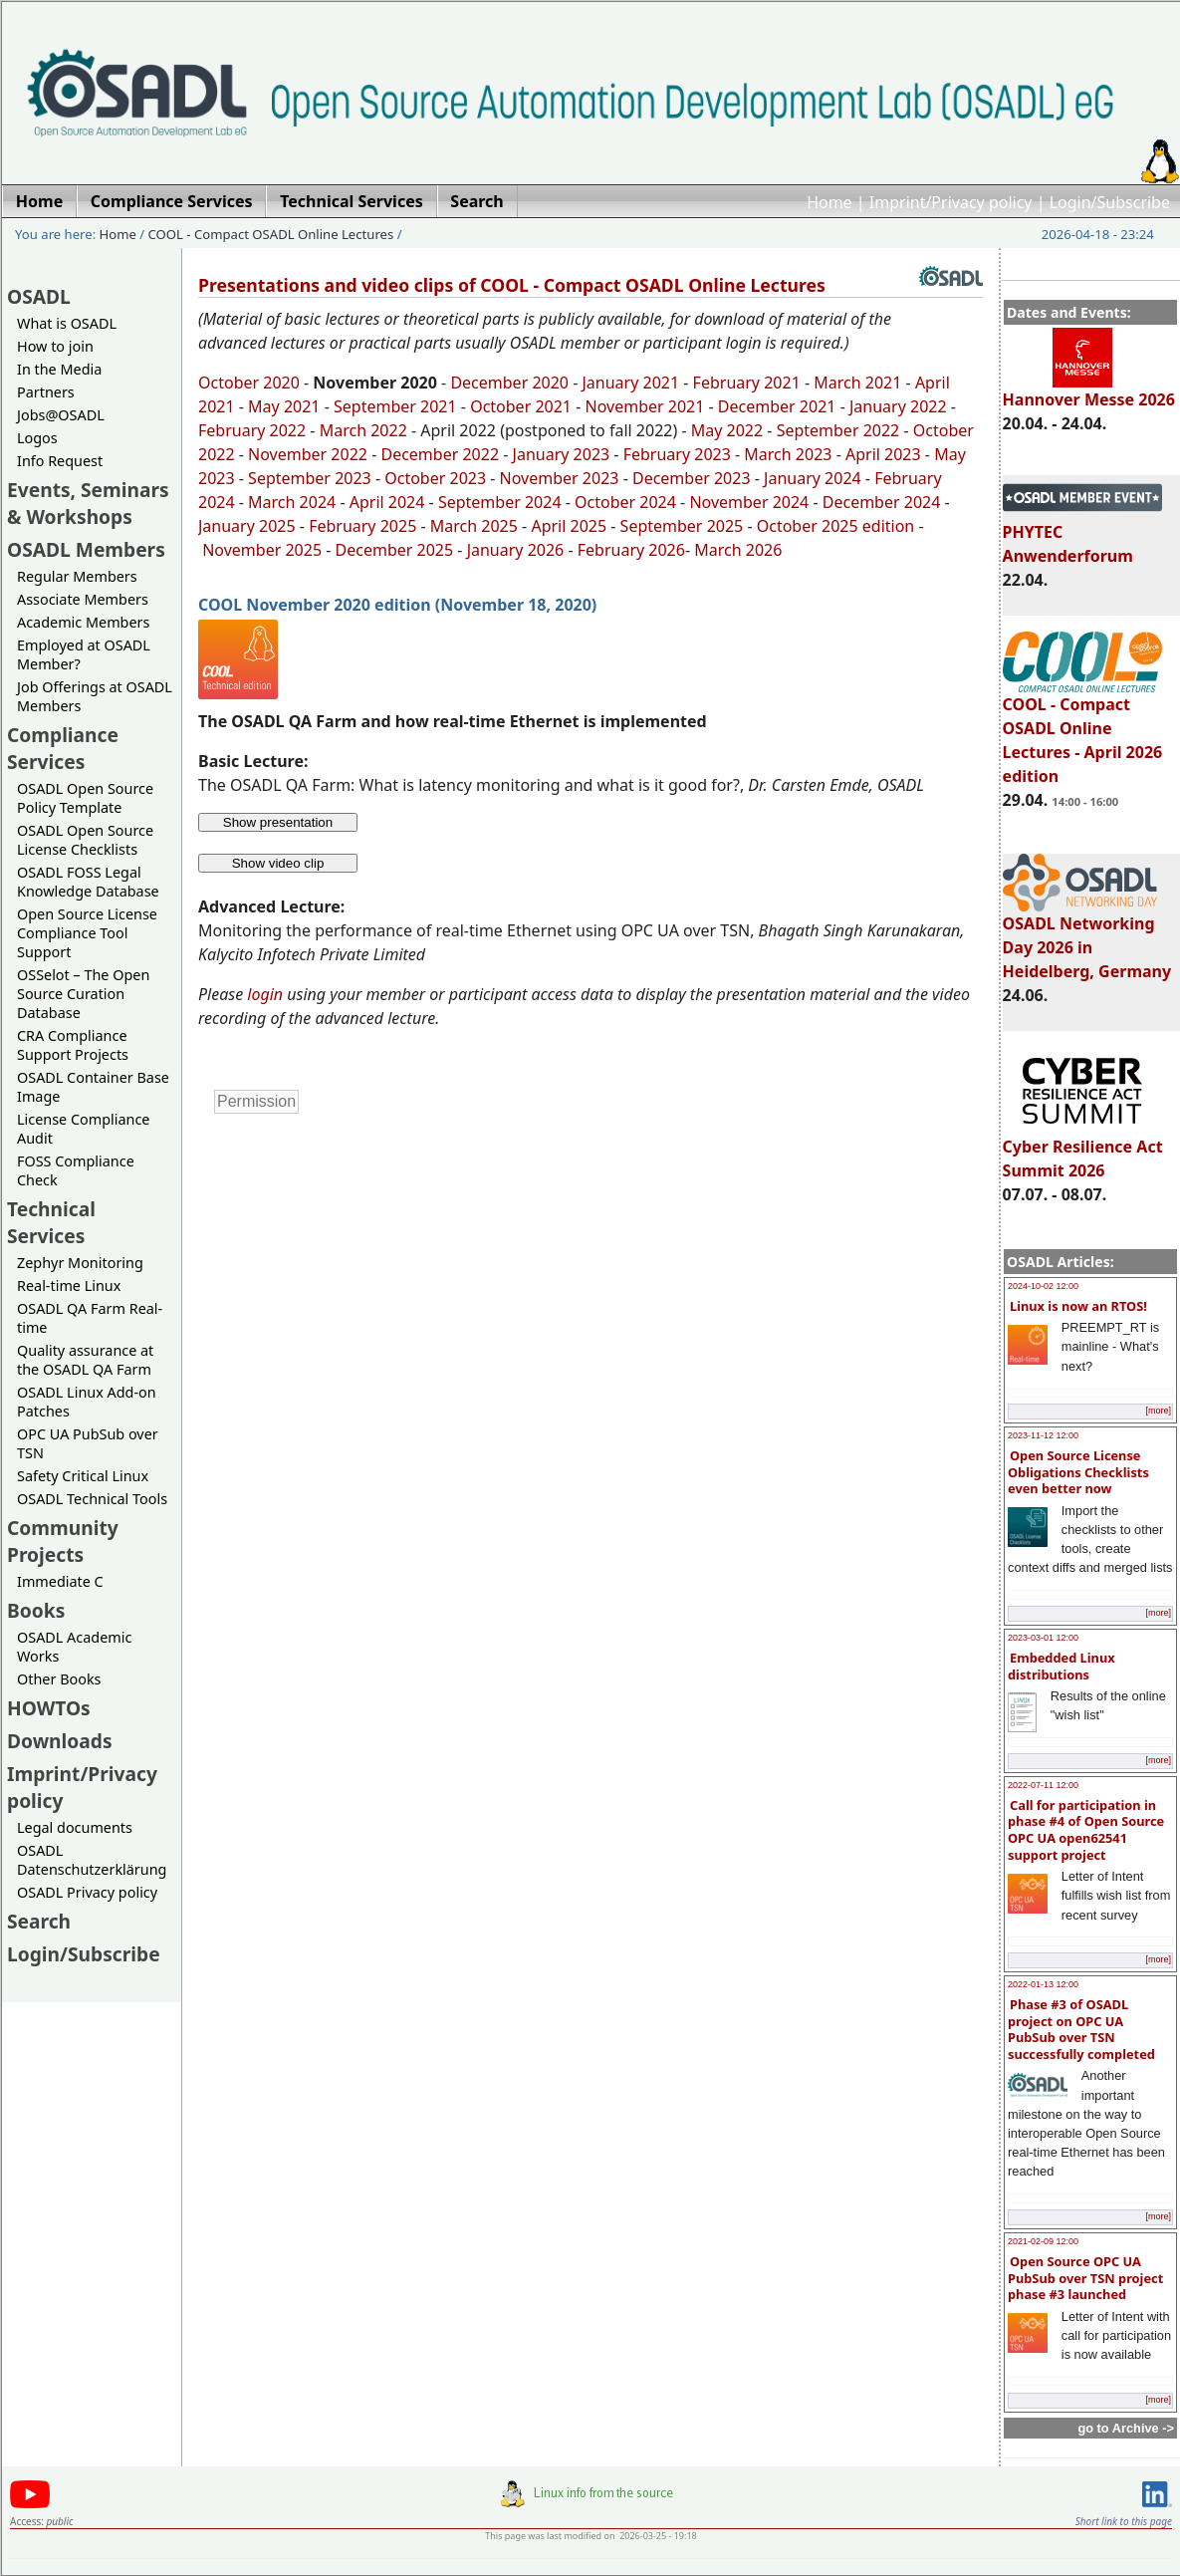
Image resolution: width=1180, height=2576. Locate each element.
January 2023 (561, 454)
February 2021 (744, 382)
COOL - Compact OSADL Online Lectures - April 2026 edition (1083, 731)
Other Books (59, 1679)
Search (39, 1921)
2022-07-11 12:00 (1043, 1785)
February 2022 (252, 430)
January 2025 (247, 526)
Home (829, 202)
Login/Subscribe (1110, 202)
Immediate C (60, 1581)
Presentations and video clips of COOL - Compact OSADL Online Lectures (512, 285)
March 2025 (474, 526)
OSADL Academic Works (74, 1647)
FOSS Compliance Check (75, 1170)
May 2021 (284, 406)
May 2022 (727, 430)
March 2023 (787, 454)
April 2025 (568, 526)
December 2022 (439, 454)
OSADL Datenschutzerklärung (91, 1860)
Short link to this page (1123, 2521)
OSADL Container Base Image (93, 1087)
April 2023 (883, 454)
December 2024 (882, 502)
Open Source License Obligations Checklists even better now (1078, 1471)
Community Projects (62, 1541)
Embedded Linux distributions (1061, 1666)
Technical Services (51, 1222)
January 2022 (898, 406)
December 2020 (509, 382)
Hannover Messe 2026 (1089, 390)
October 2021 (521, 406)
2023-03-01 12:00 (1043, 1638)
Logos (37, 437)
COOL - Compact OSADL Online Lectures (271, 234)
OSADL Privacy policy (87, 1892)
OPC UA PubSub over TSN (87, 1443)
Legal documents (74, 1827)
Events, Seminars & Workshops (88, 503)
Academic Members (83, 622)
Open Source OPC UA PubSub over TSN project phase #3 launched (1085, 2277)
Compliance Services (62, 748)
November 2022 (307, 454)
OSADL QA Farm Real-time (89, 1318)
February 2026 (631, 550)
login (265, 994)
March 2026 (738, 550)
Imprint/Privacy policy (951, 202)
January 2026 (516, 550)
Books (36, 1610)
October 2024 (625, 502)
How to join (55, 346)
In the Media (59, 369)
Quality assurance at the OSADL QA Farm (85, 1360)
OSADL (39, 296)
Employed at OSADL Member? (83, 654)
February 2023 (677, 454)
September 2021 (395, 406)
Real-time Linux (68, 1285)
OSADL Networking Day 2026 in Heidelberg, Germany (1087, 938)
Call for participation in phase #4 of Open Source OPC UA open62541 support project (1086, 1830)
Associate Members (82, 599)
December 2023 (691, 478)
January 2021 (631, 382)
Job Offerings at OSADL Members (94, 696)
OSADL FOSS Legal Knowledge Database (88, 882)
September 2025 (682, 526)
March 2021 (857, 382)
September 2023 (309, 478)
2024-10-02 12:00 (1043, 1286)
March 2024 (292, 502)
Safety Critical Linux (82, 1475)
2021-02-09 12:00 (1043, 2241)
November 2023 (559, 478)
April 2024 (387, 502)
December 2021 (777, 406)
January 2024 (812, 478)
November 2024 (749, 502)
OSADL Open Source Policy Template (85, 798)
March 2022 (363, 430)
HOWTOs (49, 1707)
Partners (46, 392)
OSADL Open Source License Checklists (85, 840)
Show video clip (278, 863)
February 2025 (362, 526)
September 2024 (500, 502)
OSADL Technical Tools (92, 1498)
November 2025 (262, 550)
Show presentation (278, 822)
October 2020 (249, 382)
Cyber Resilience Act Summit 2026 (1083, 1149)
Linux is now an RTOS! (1078, 1306)
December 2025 (395, 550)
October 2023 (435, 478)
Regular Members (77, 576)
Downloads (60, 1740)
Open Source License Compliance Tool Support (87, 932)
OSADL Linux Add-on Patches (86, 1401)
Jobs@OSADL (61, 414)
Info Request (60, 460)
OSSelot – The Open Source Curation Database (83, 993)
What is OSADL (67, 323)
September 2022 (838, 430)
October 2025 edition (836, 526)
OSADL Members (86, 549)
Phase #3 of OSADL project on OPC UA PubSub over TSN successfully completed (1081, 2029)
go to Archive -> (1125, 2428)
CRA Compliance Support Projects (72, 1045)
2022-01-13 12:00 (1043, 1984)
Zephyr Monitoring (80, 1262)
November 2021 (645, 406)
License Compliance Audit (83, 1129)
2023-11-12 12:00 (1043, 1435)
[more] (1158, 1411)
